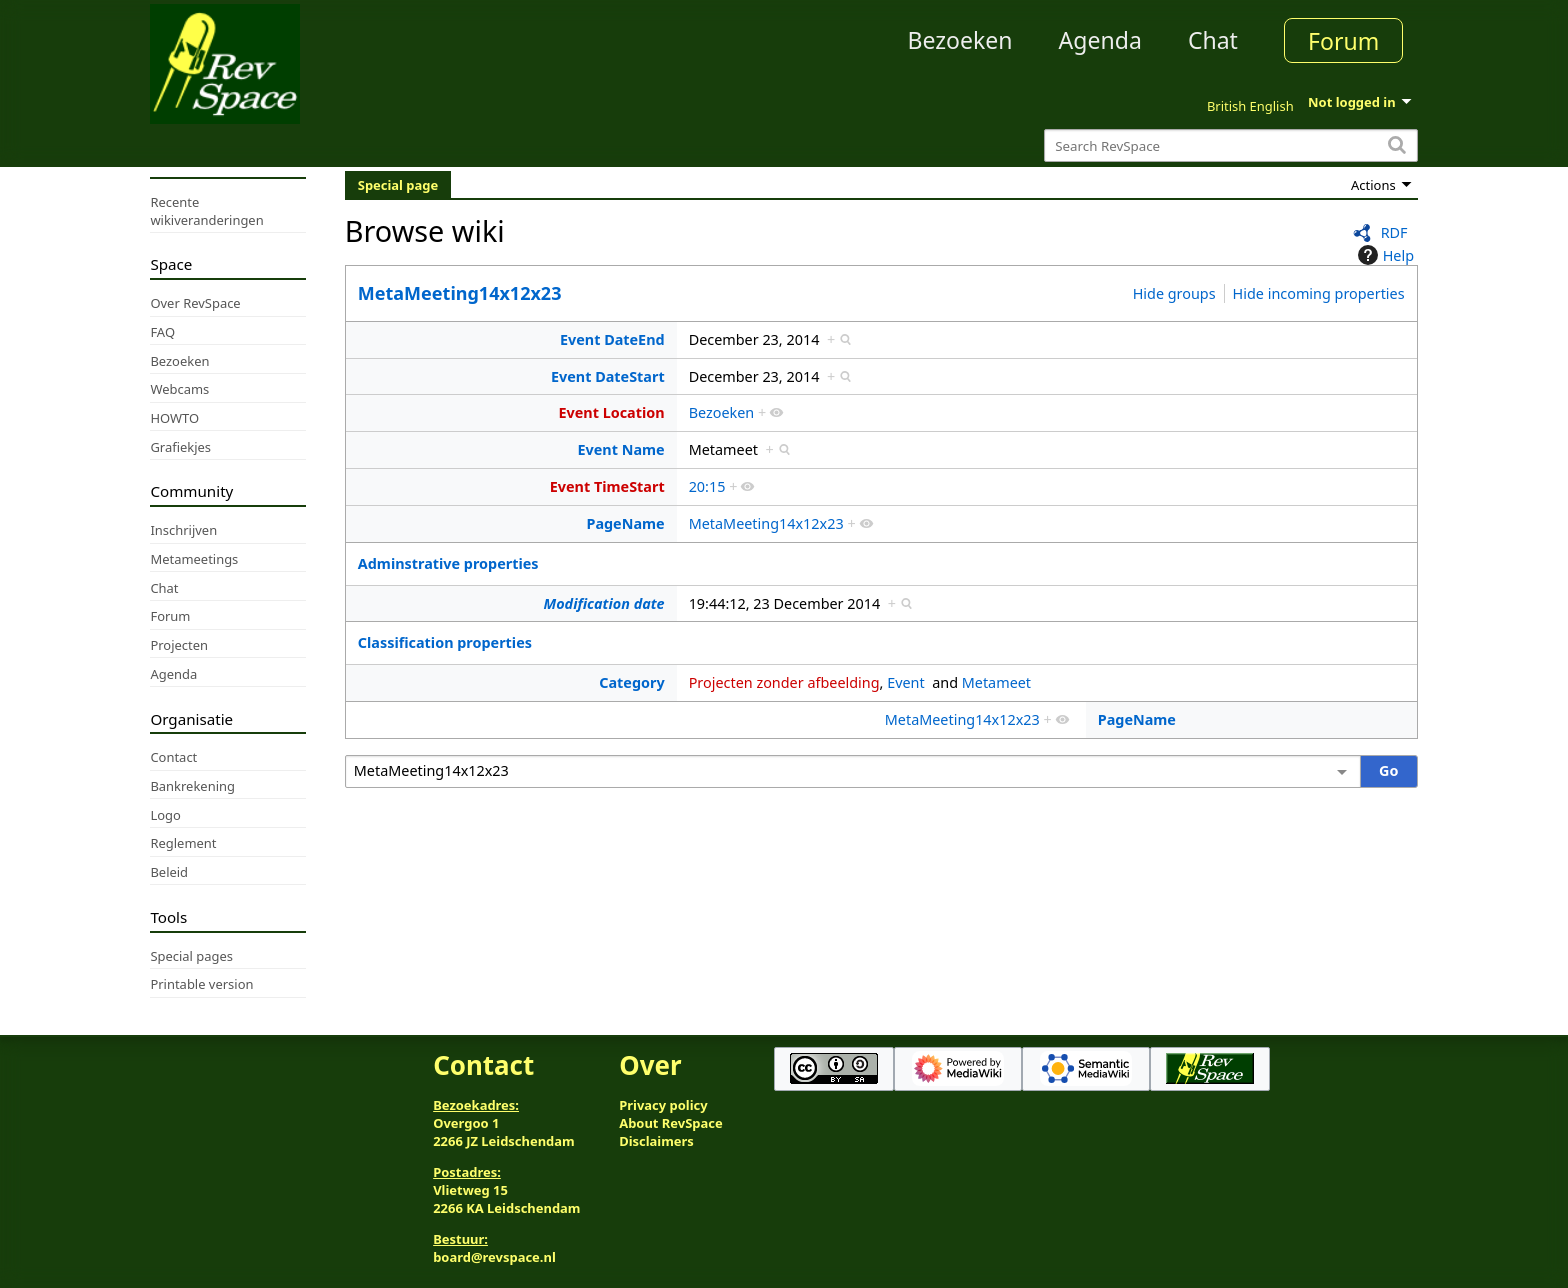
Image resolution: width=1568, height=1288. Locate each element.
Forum (1343, 41)
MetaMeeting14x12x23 (460, 293)
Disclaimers (656, 1141)
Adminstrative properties (448, 563)
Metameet (996, 682)
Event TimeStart (607, 486)
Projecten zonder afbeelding (784, 682)
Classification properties (445, 642)
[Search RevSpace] (1230, 145)
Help (1383, 255)
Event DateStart (608, 376)
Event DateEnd (612, 339)
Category (631, 682)
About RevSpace (671, 1123)
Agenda (1100, 40)
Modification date (604, 603)
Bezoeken (960, 40)
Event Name (620, 449)
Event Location (611, 412)
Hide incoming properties (1319, 293)
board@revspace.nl (494, 1257)
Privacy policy (663, 1105)
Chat (1213, 40)
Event (906, 682)
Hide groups (1174, 293)
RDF (1394, 232)
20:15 (707, 486)
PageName (625, 523)
